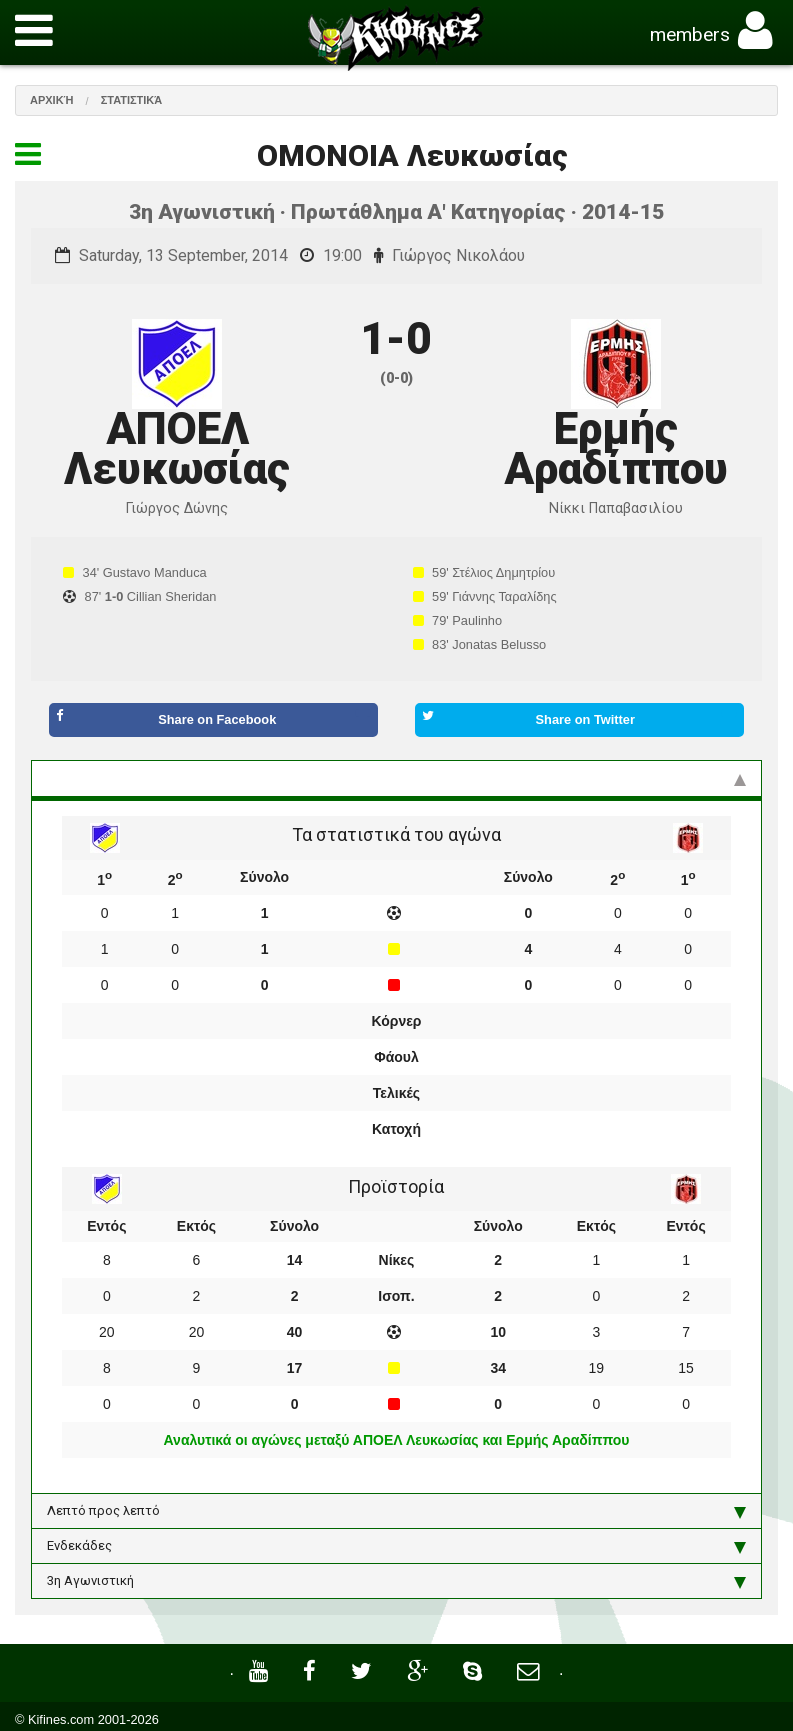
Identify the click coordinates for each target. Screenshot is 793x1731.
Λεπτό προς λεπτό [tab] (396, 1511)
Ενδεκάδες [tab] (396, 1546)
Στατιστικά (132, 100)
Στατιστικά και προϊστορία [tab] (396, 778)
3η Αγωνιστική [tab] (396, 1581)
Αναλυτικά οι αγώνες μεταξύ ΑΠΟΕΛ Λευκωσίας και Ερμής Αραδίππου (397, 1440)
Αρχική (52, 100)
